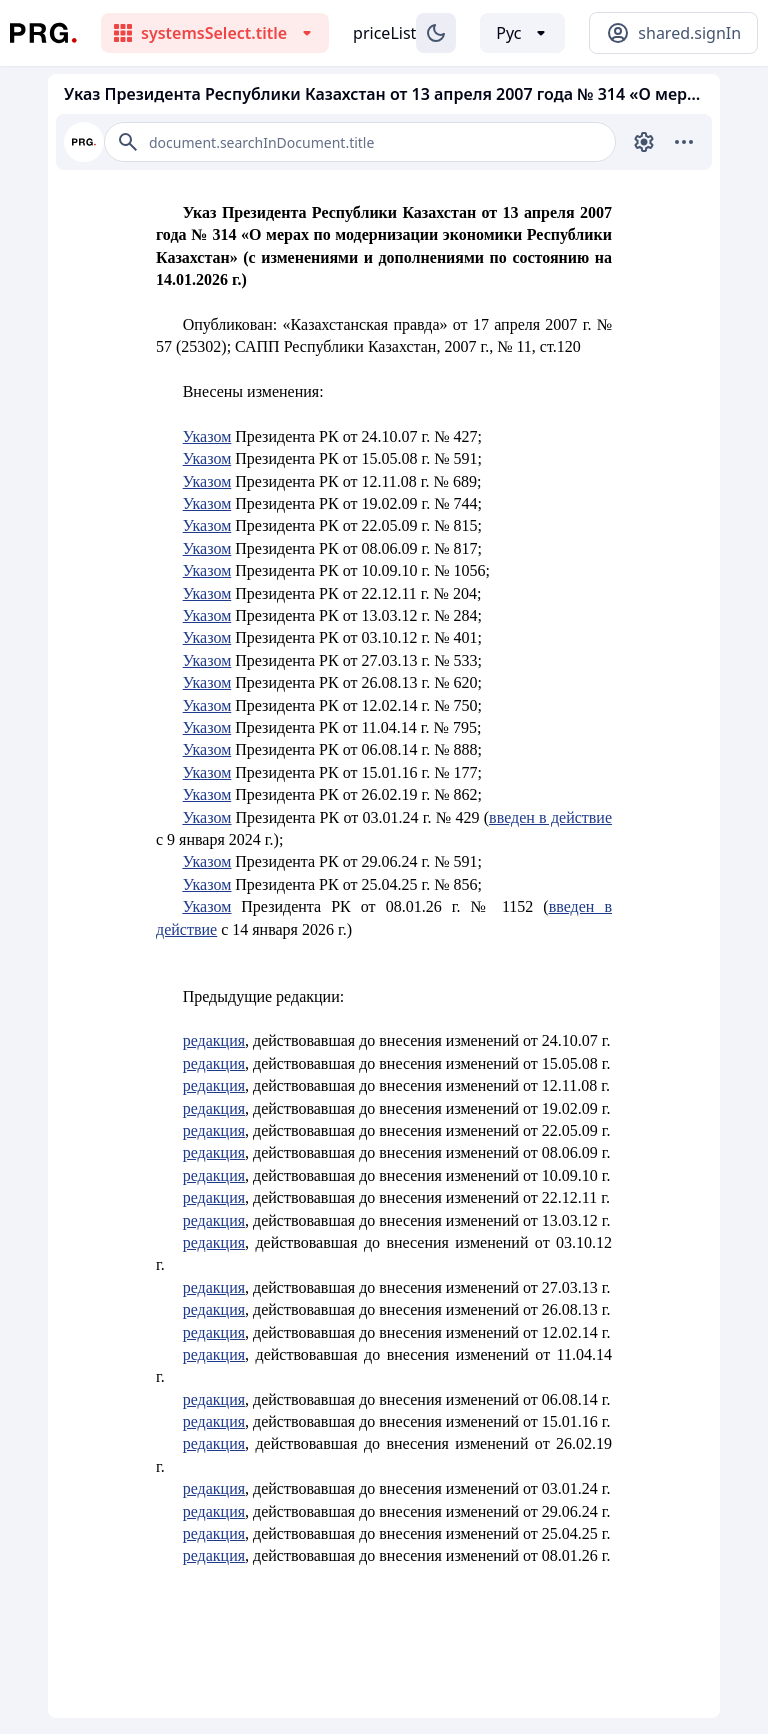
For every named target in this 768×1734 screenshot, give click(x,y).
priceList (384, 33)
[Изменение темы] (436, 33)
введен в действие (550, 817)
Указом (207, 436)
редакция (214, 1040)
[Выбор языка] (522, 33)
